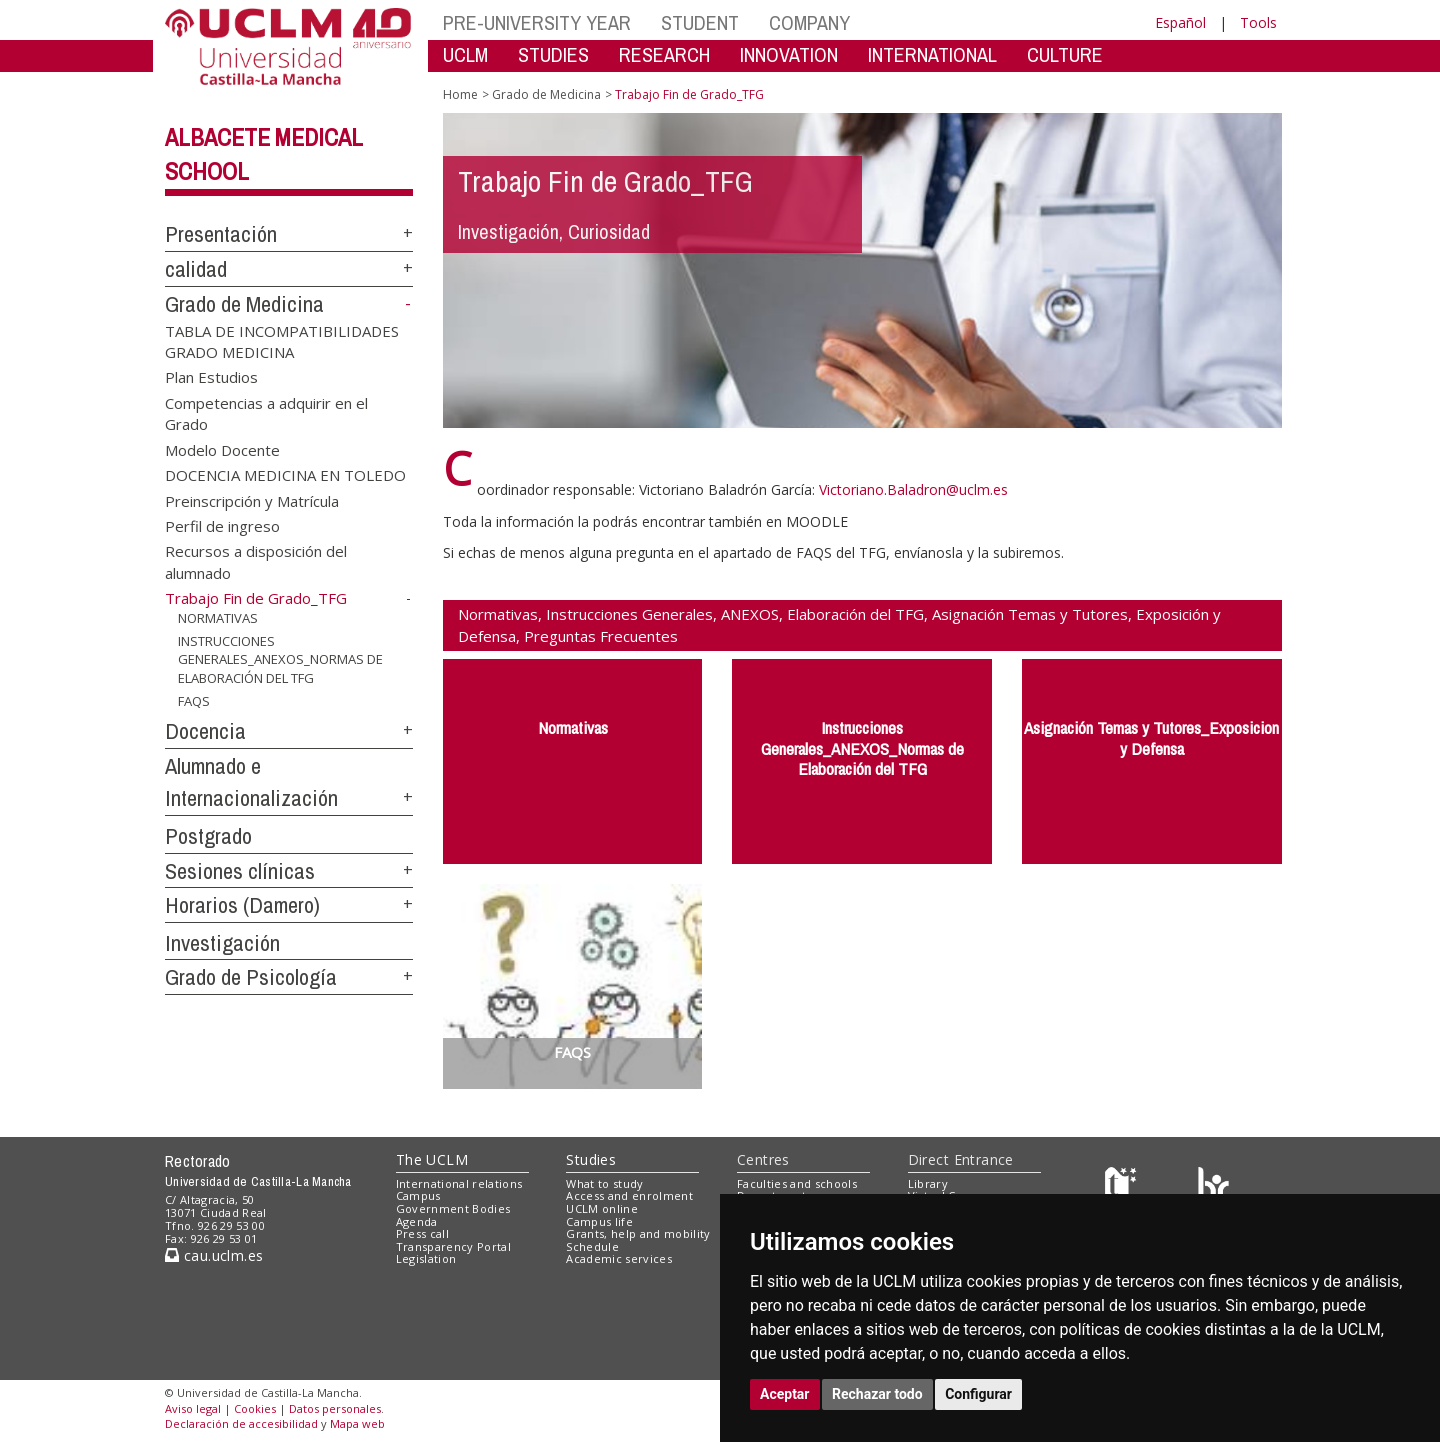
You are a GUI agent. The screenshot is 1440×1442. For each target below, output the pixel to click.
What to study (604, 1183)
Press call (422, 1233)
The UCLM (432, 1159)
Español (1180, 22)
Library (928, 1183)
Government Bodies (453, 1208)
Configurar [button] (978, 1394)
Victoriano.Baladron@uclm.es (913, 489)
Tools (1258, 22)
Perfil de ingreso (222, 526)
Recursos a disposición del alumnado (256, 561)
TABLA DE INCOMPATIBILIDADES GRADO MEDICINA (282, 340)
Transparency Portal (453, 1246)
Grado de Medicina (244, 304)
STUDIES (553, 54)
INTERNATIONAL (932, 54)
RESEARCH (664, 54)
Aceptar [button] (785, 1394)
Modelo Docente (222, 449)
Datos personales (335, 1408)
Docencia (205, 731)
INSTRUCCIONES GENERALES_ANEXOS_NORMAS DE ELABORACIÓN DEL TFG (280, 659)
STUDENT (700, 22)
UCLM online (602, 1208)
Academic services (619, 1258)
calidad (196, 269)
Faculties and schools (797, 1183)
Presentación (221, 234)
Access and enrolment (629, 1195)
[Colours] (1213, 1187)
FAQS (194, 700)
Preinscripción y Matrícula (252, 500)
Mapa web (357, 1423)
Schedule (592, 1246)
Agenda (417, 1221)
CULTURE (1065, 54)
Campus (418, 1195)
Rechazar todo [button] (877, 1394)
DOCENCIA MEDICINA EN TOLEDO (285, 475)
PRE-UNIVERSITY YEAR (537, 22)
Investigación (222, 943)
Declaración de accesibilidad (241, 1423)
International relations (459, 1183)
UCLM (465, 54)
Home (460, 94)
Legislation (426, 1258)
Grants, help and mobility (638, 1233)
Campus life (599, 1221)
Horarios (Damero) (242, 905)
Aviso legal (193, 1408)
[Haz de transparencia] (1123, 1187)
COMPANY (809, 22)
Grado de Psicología (251, 977)
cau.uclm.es (214, 1255)
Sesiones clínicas (240, 871)
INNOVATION (789, 54)
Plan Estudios (211, 377)
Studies (591, 1159)
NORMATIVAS (218, 618)
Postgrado (208, 836)
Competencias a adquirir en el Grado (266, 412)
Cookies (255, 1408)
